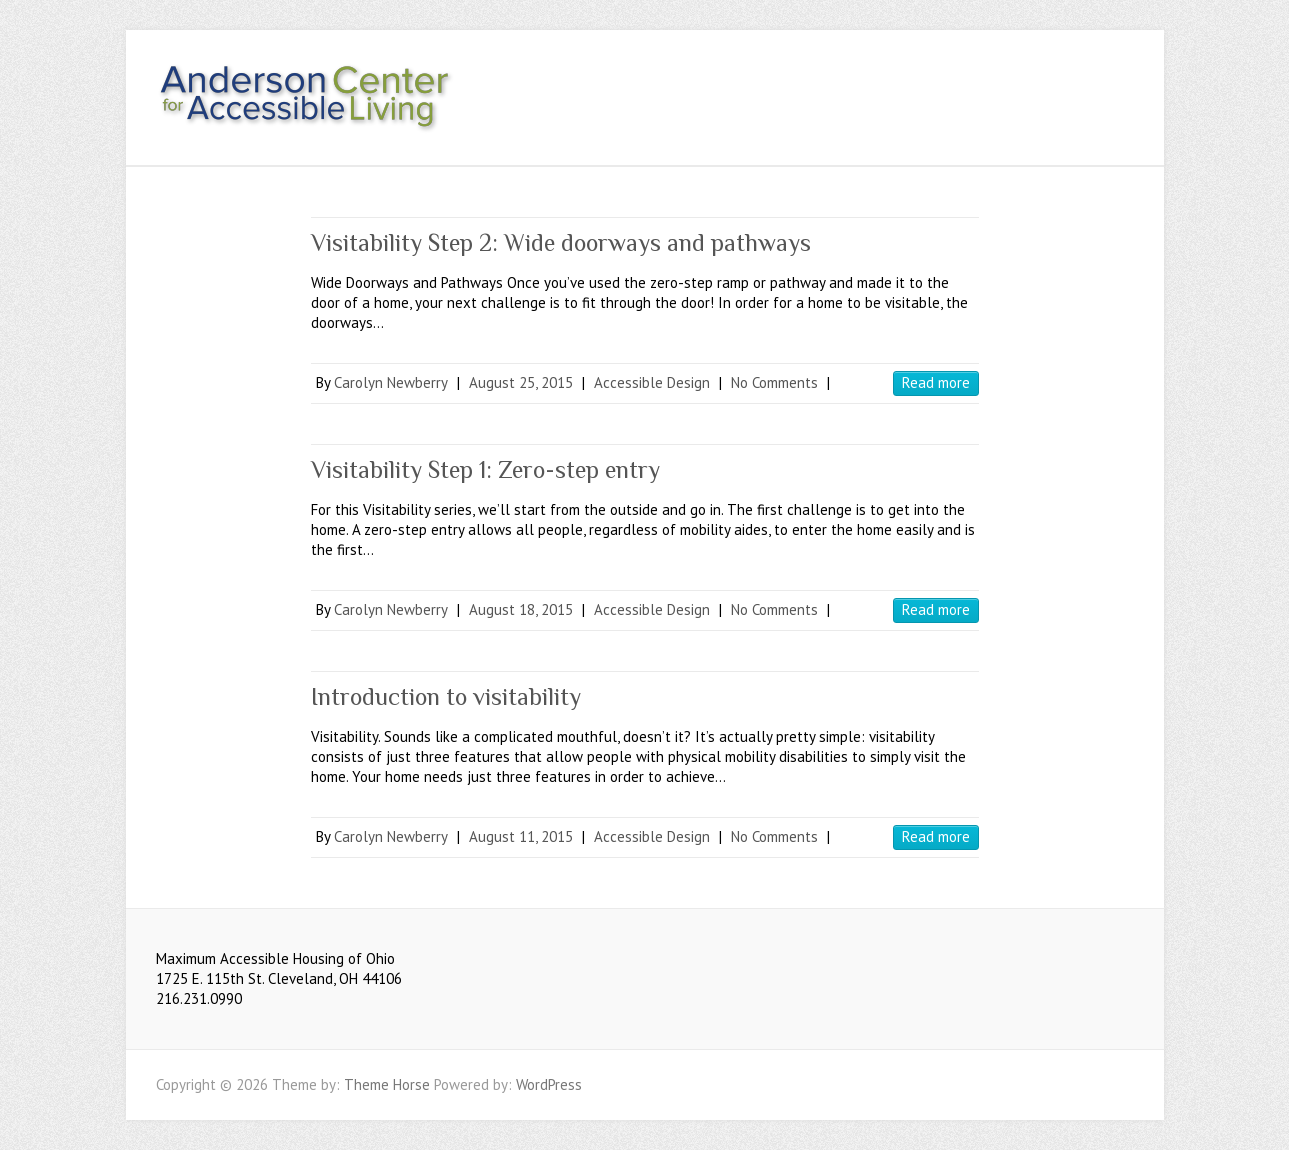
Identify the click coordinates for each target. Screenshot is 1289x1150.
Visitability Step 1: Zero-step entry (485, 469)
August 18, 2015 (521, 609)
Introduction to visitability (446, 696)
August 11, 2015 (521, 836)
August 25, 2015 (521, 382)
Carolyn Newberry (391, 382)
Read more (936, 382)
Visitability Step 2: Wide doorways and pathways (561, 242)
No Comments (774, 382)
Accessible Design (652, 382)
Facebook (1054, 83)
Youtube (1084, 83)
